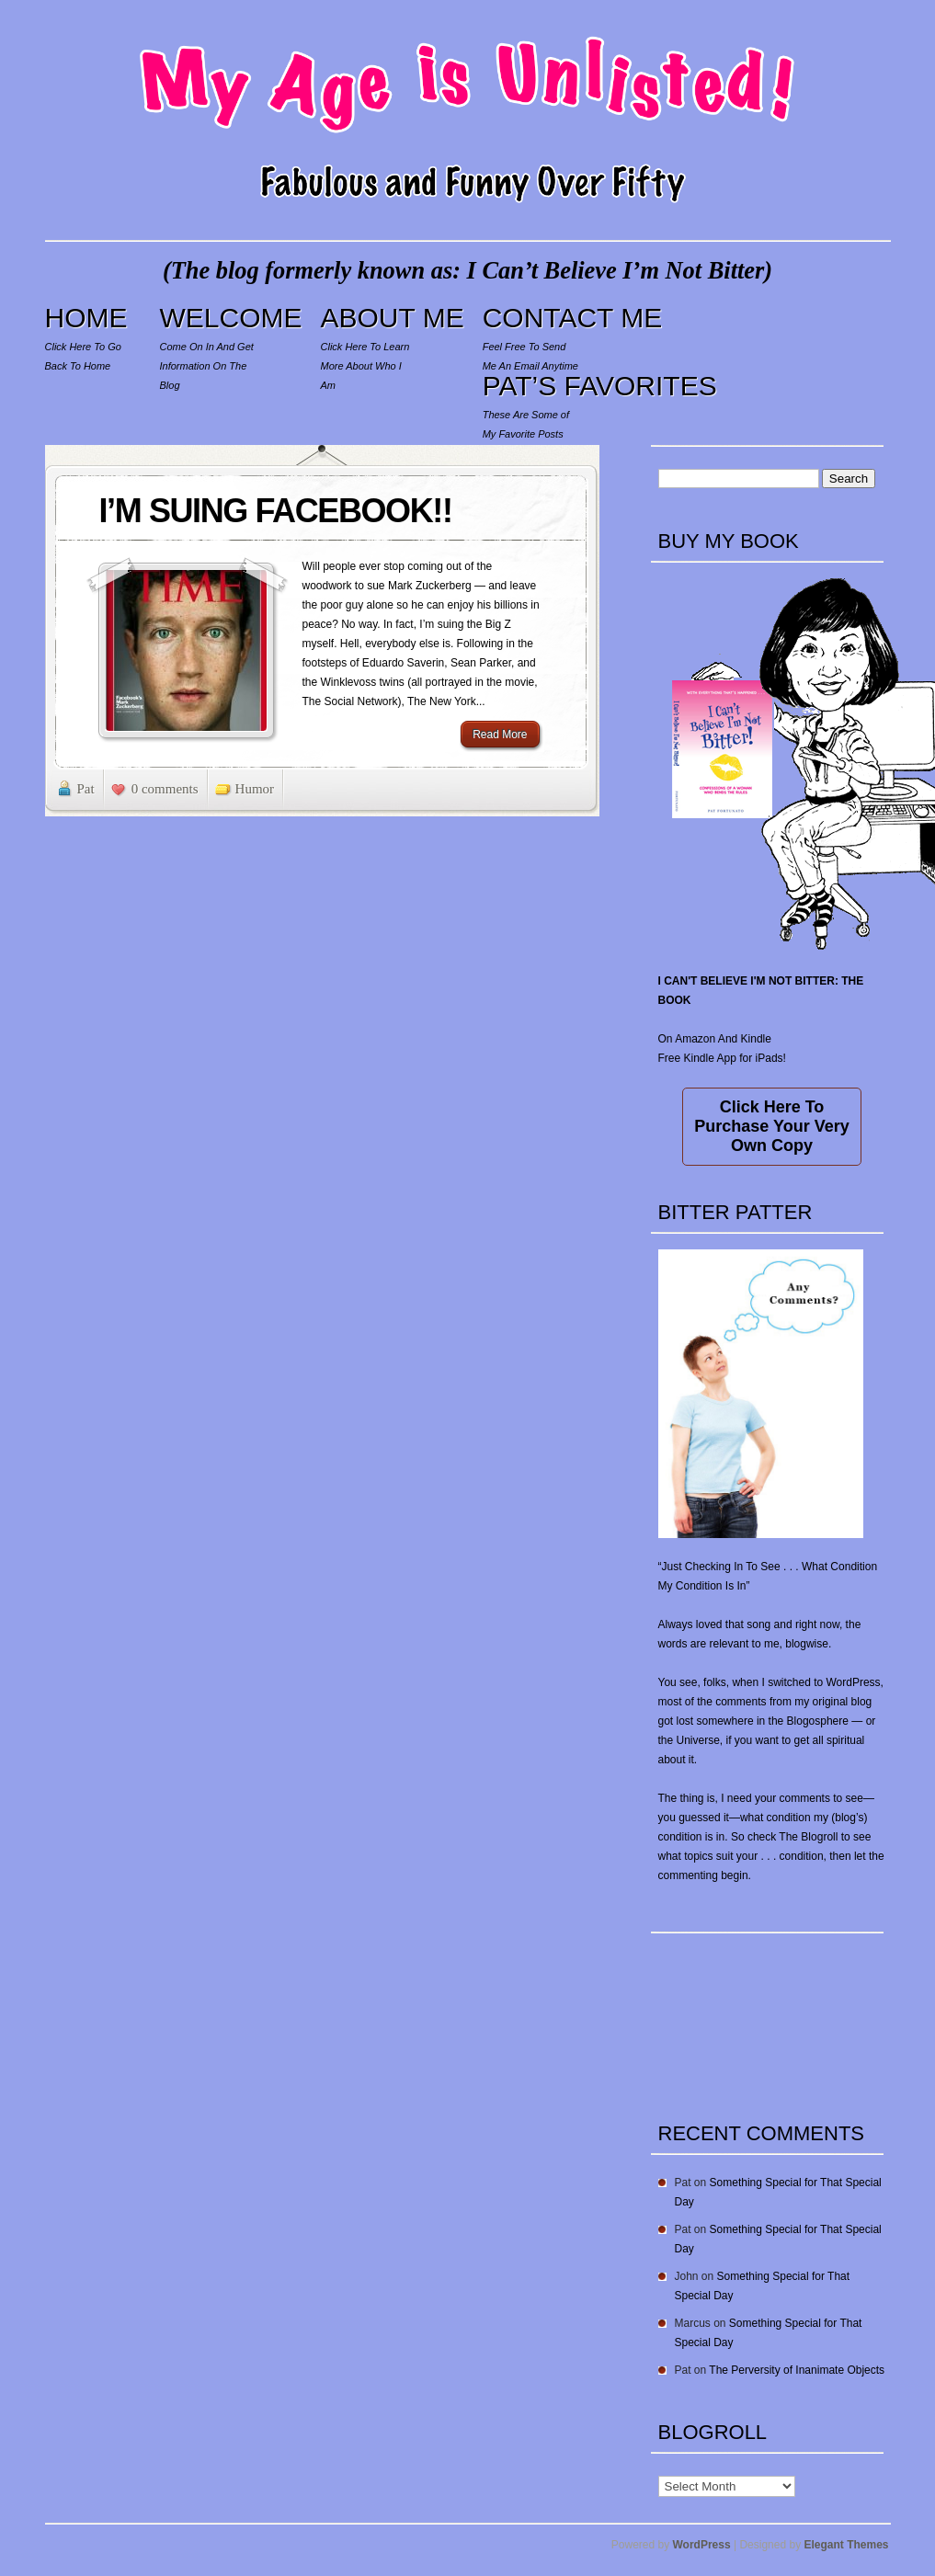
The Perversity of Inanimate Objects (796, 2370)
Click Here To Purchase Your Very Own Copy (771, 1126)
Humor (255, 788)
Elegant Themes (846, 2544)
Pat (86, 788)
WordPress (702, 2544)
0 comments (165, 788)
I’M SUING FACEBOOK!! (275, 511)
